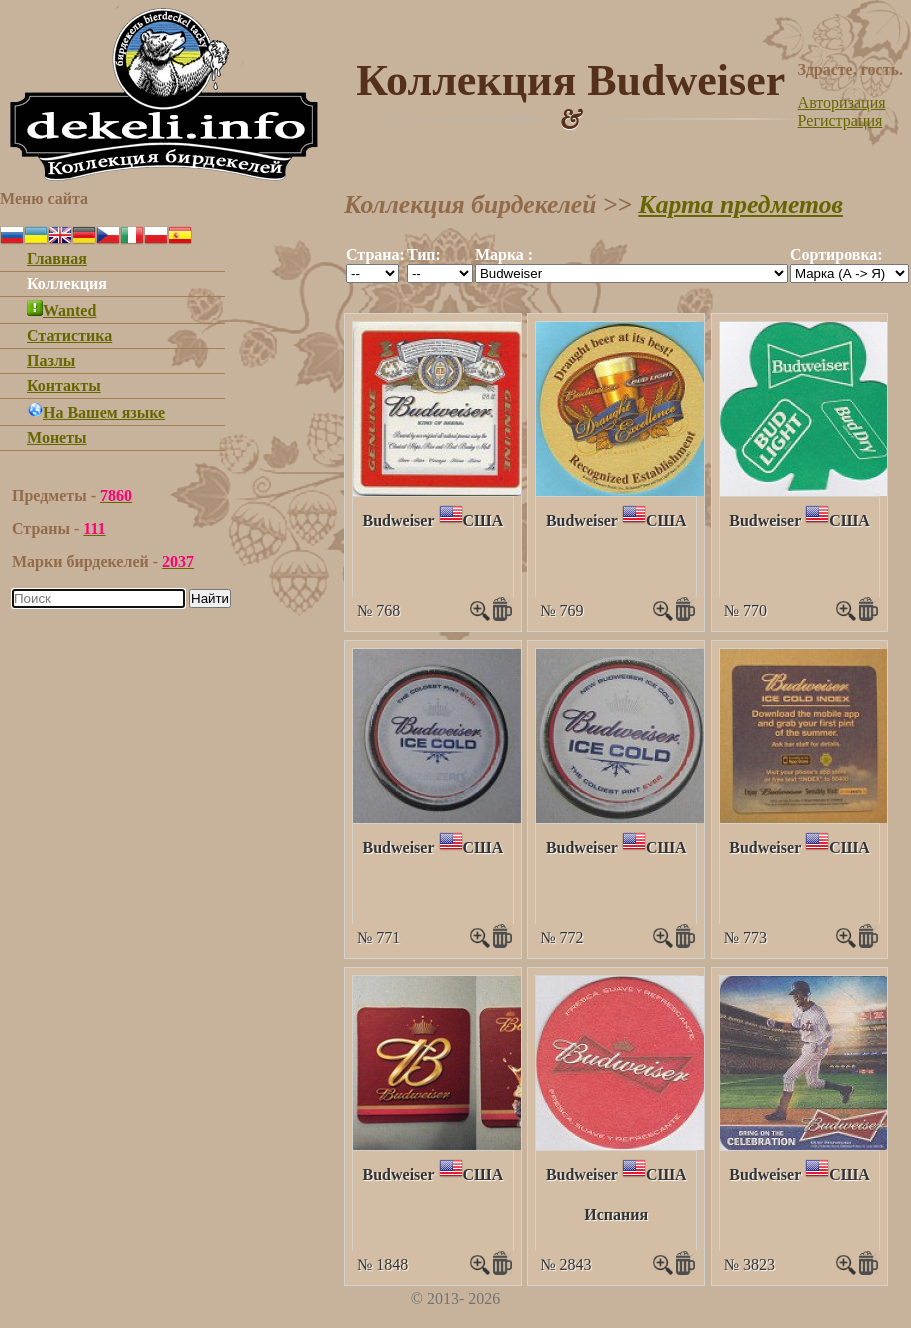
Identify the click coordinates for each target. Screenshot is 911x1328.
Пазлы (51, 360)
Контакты (64, 385)
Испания (616, 1214)
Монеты (57, 437)
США (483, 520)
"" (372, 273)
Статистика (69, 335)
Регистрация (840, 120)
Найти (210, 598)
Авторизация (842, 102)
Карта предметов (740, 204)
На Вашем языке (96, 412)
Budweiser (399, 520)
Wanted (61, 310)
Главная (57, 258)
